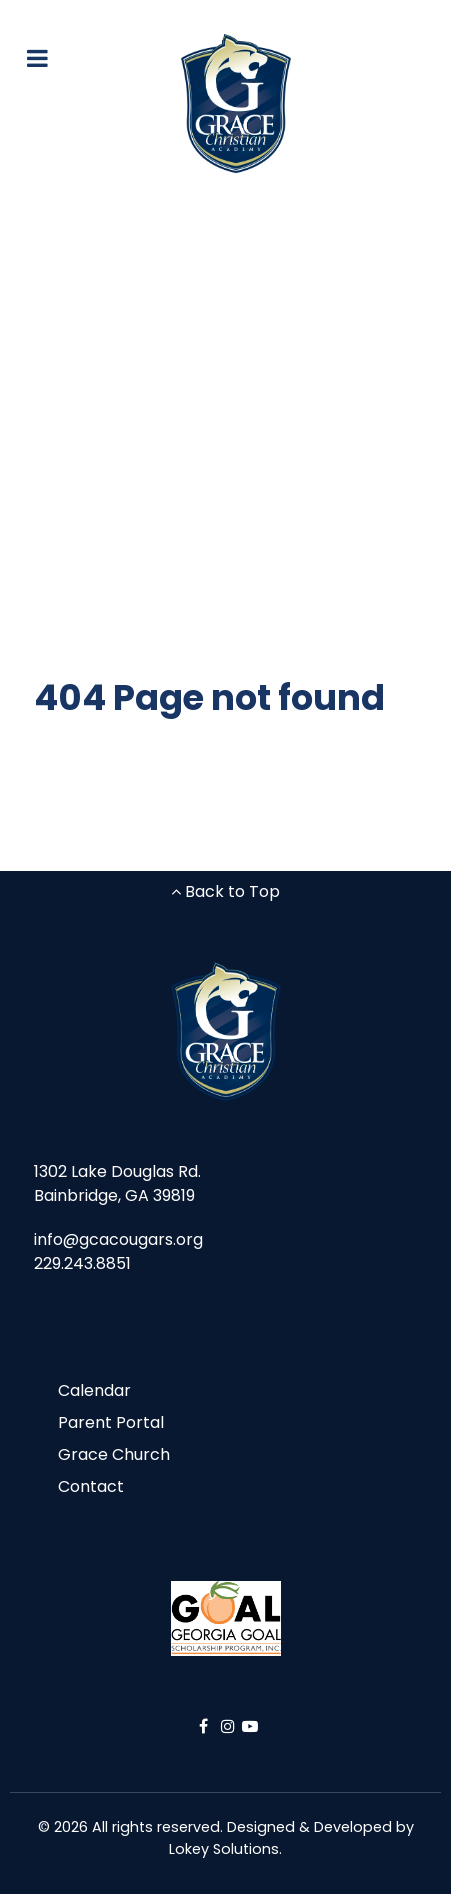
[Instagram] (230, 1726)
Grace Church (114, 1454)
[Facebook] (205, 1726)
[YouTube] (250, 1726)
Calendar (94, 1390)
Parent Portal (111, 1422)
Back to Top (225, 891)
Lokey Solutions (224, 1849)
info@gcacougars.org (118, 1239)
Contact (91, 1486)
